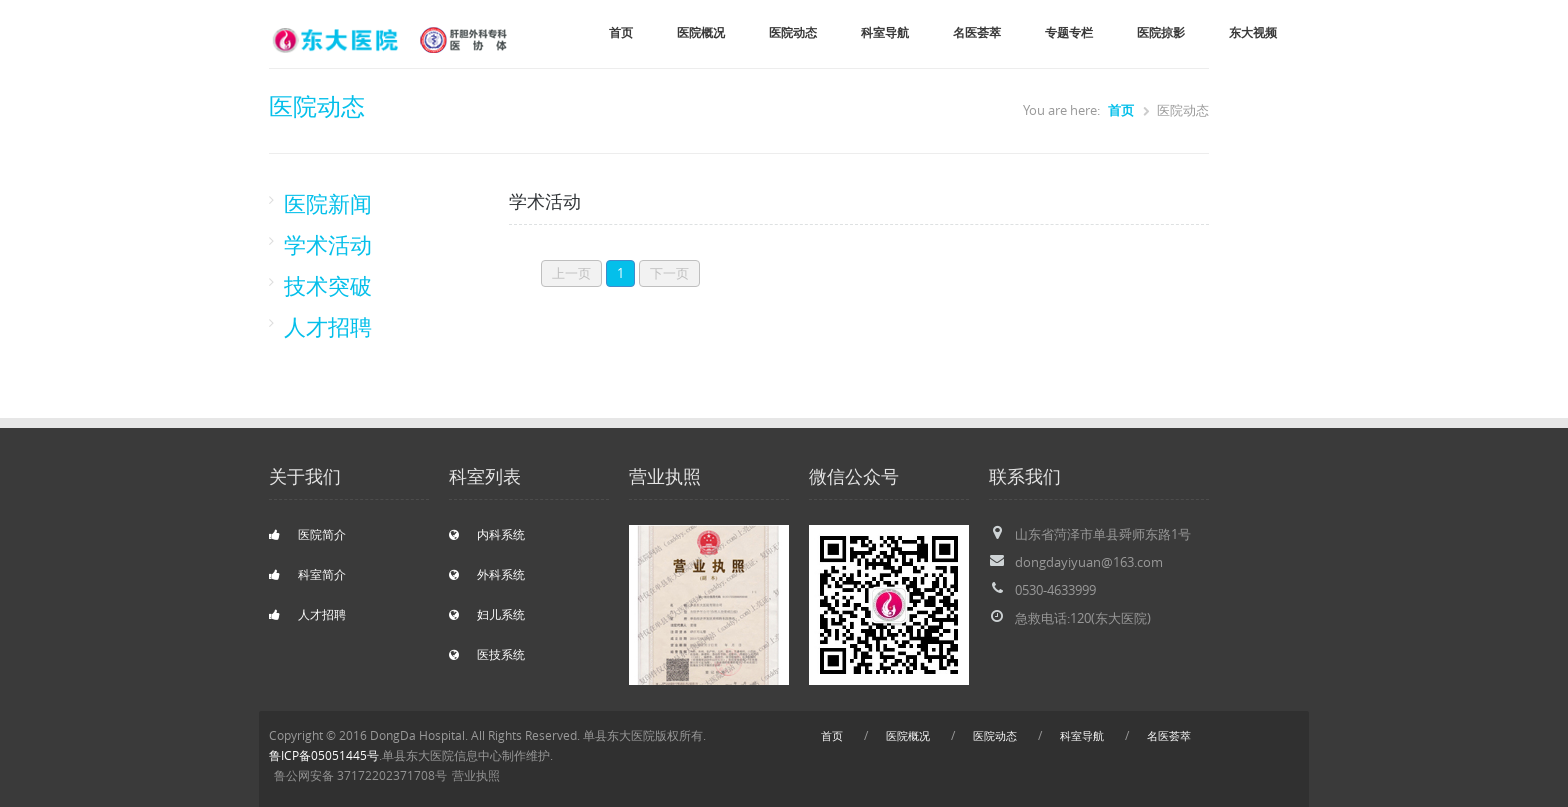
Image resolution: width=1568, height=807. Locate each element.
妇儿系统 (487, 614)
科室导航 (885, 32)
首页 (621, 32)
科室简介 (307, 574)
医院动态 (793, 32)
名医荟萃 (977, 32)
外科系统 (487, 574)
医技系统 (487, 654)
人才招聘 (328, 326)
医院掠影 (1161, 32)
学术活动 (328, 244)
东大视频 (1253, 32)
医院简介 (307, 534)
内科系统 (487, 534)
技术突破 (328, 285)
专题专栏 (1069, 32)
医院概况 (701, 32)
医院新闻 (328, 203)
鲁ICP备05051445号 (324, 755)
